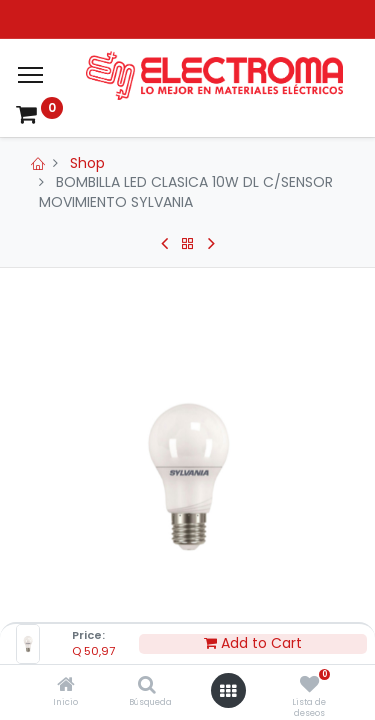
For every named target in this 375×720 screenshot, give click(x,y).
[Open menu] (228, 691)
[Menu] (30, 75)
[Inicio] (66, 686)
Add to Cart (253, 643)
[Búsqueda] (147, 686)
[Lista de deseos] (309, 686)
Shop (87, 163)
